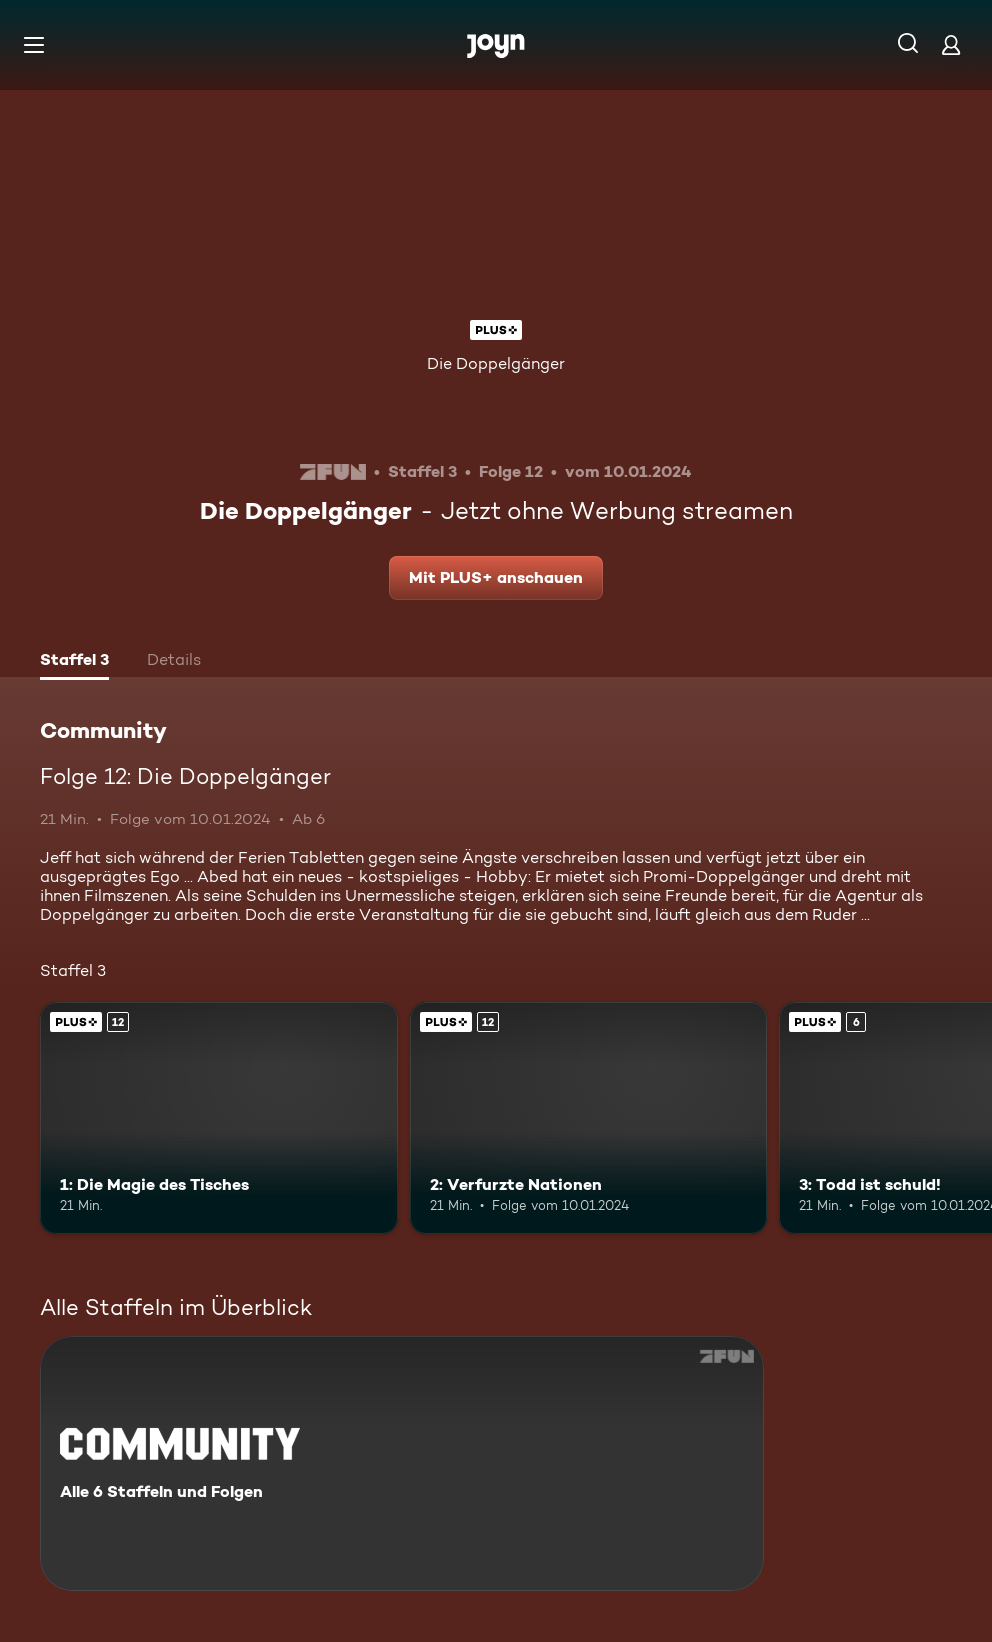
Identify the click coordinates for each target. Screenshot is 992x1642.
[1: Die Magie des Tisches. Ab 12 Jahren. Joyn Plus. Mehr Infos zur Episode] (219, 1118)
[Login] (951, 44)
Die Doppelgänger (496, 363)
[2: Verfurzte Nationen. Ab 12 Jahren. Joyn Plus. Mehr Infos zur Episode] (589, 1118)
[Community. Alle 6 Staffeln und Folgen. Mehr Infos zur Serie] (402, 1463)
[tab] (74, 662)
